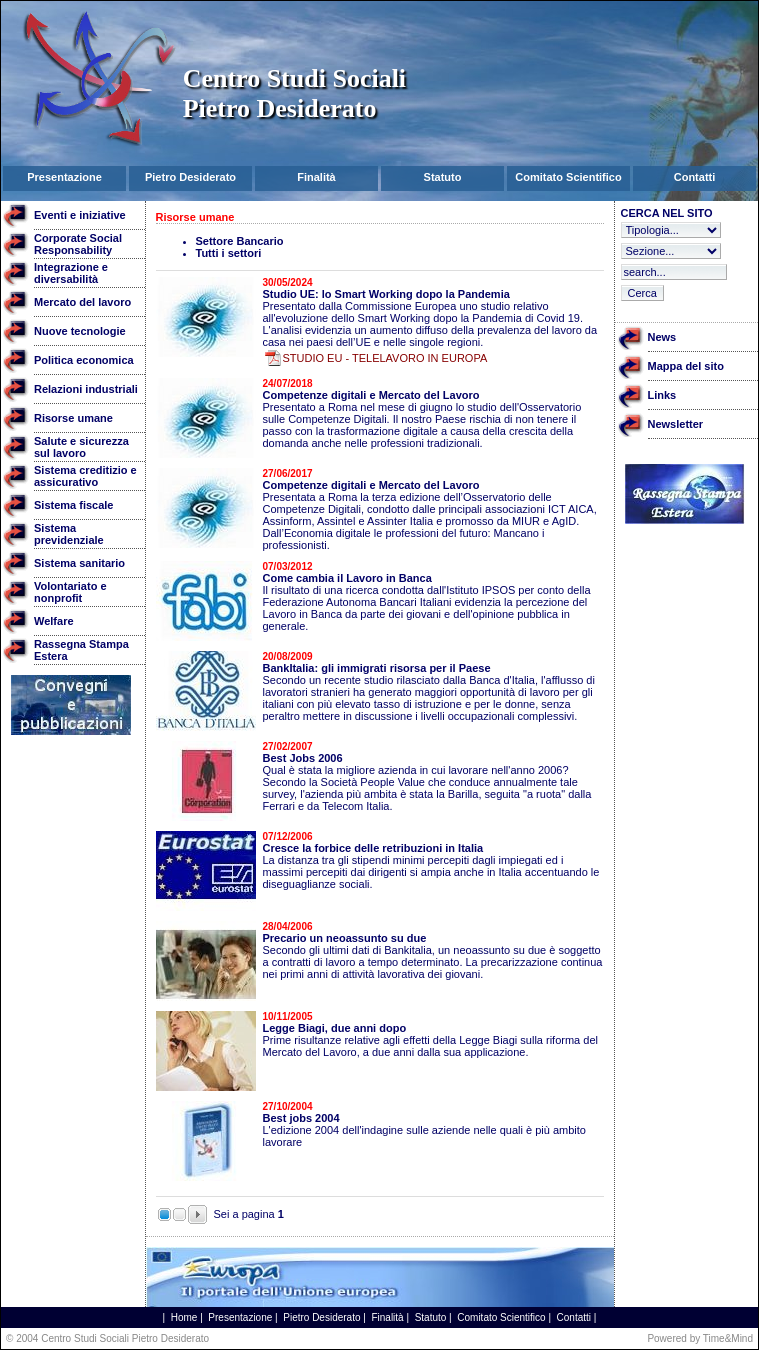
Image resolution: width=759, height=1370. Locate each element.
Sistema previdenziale (69, 534)
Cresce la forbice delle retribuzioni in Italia (373, 848)
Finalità (387, 1317)
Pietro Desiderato (321, 1317)
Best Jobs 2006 (303, 758)
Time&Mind (728, 1338)
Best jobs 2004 (301, 1118)
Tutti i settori (229, 253)
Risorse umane (73, 418)
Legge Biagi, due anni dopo (335, 1028)
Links (662, 395)
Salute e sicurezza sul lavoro (81, 447)
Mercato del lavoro (82, 302)
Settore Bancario (240, 241)
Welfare (54, 621)
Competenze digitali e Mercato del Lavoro (371, 395)
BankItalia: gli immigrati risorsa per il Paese (377, 668)
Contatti (574, 1317)
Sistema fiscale (74, 505)
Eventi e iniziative (80, 215)
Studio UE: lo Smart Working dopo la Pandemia (386, 294)
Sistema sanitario (79, 563)
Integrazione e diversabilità (71, 273)
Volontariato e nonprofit (70, 592)
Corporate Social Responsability (78, 244)
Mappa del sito (686, 366)
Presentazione (240, 1317)
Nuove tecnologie (80, 331)
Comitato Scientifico (501, 1317)
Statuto (431, 1317)
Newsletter (676, 424)
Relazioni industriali (86, 389)
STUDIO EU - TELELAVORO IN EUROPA (385, 358)
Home (184, 1317)
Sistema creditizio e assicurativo (85, 476)
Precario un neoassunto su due (345, 938)
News (662, 337)
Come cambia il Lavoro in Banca (347, 578)
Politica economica (84, 360)
